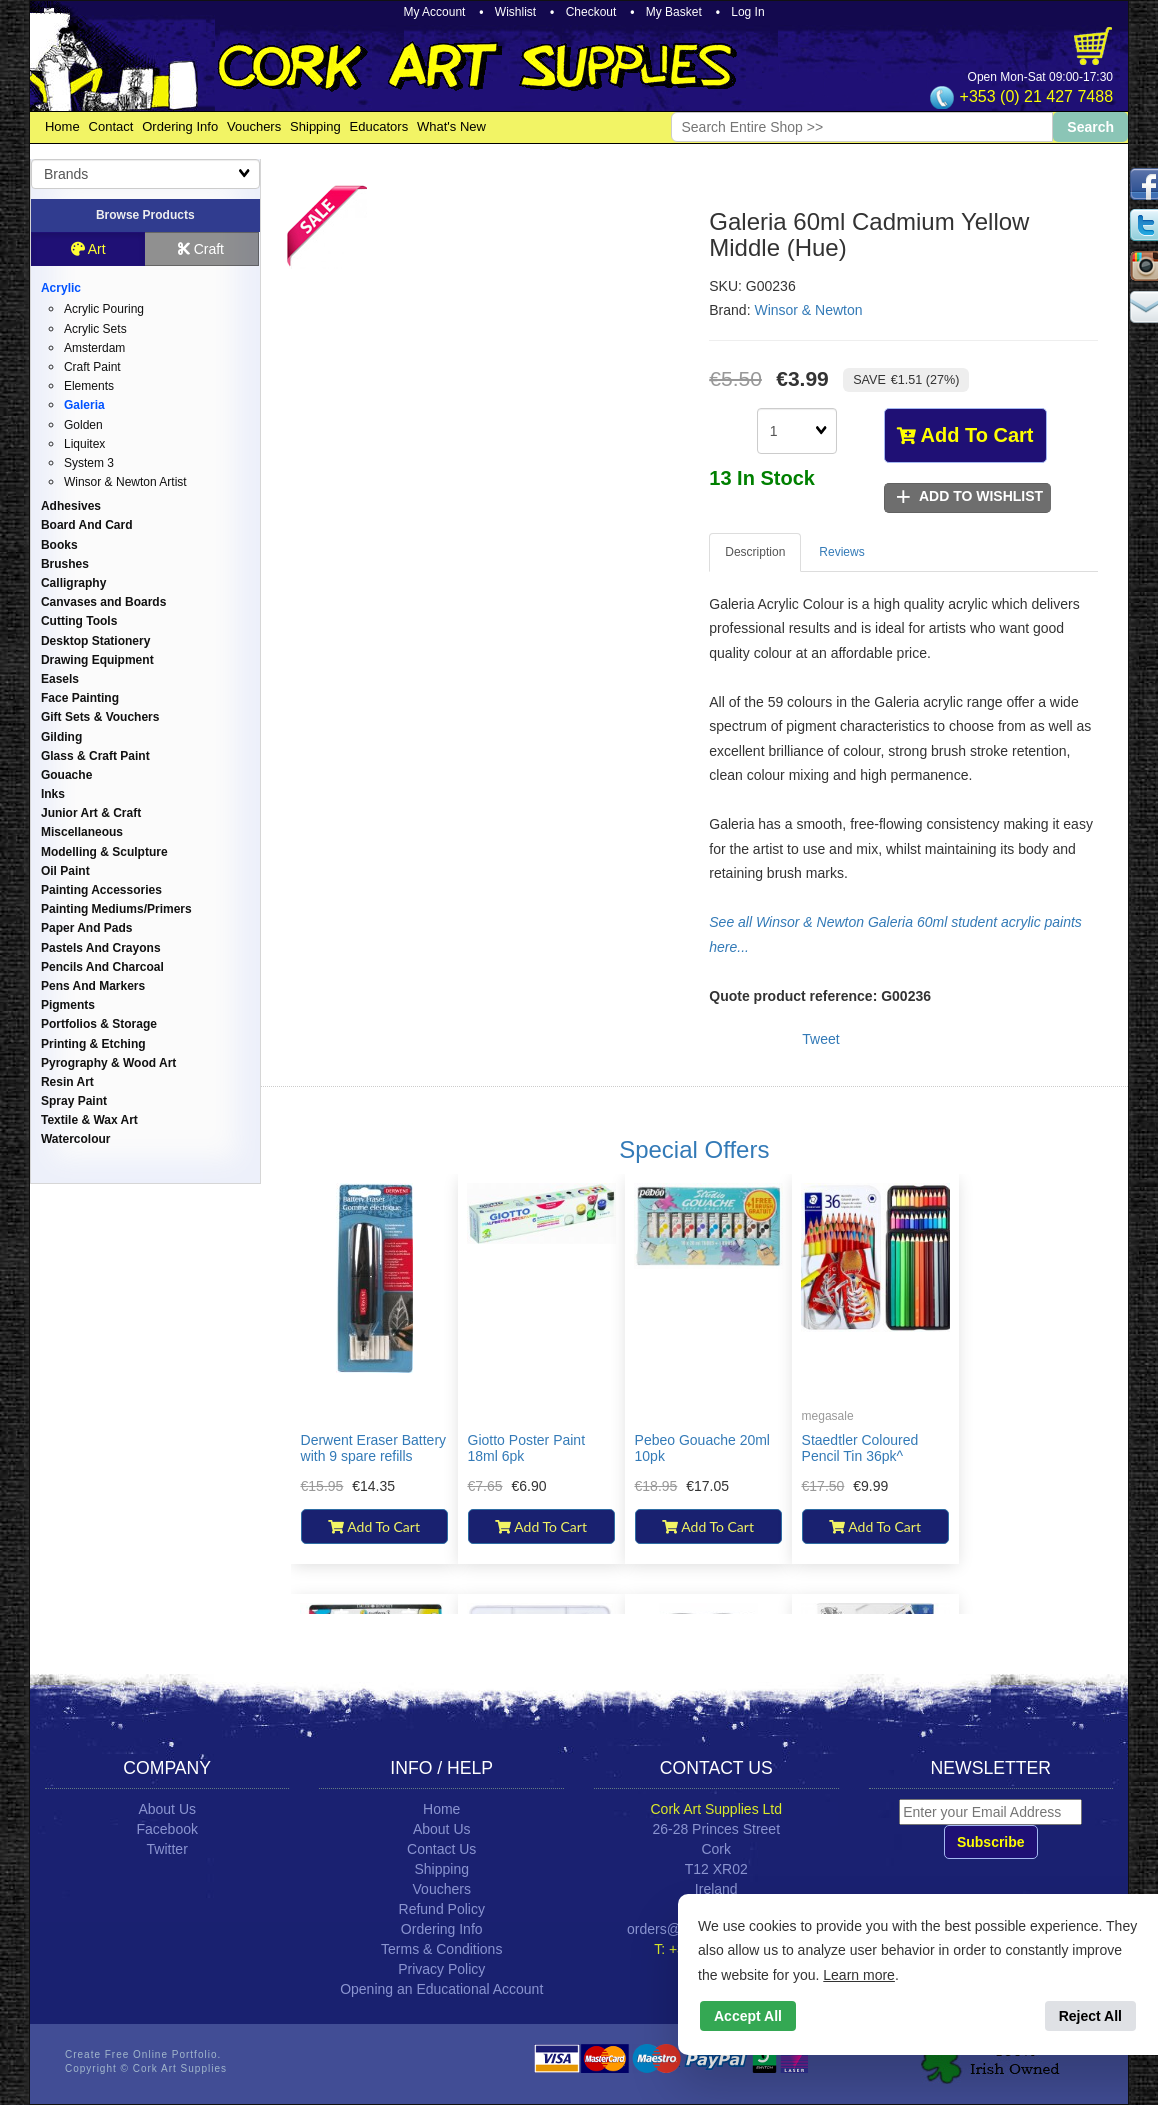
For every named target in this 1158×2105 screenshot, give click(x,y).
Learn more (859, 1975)
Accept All (748, 2016)
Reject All (1090, 2016)
